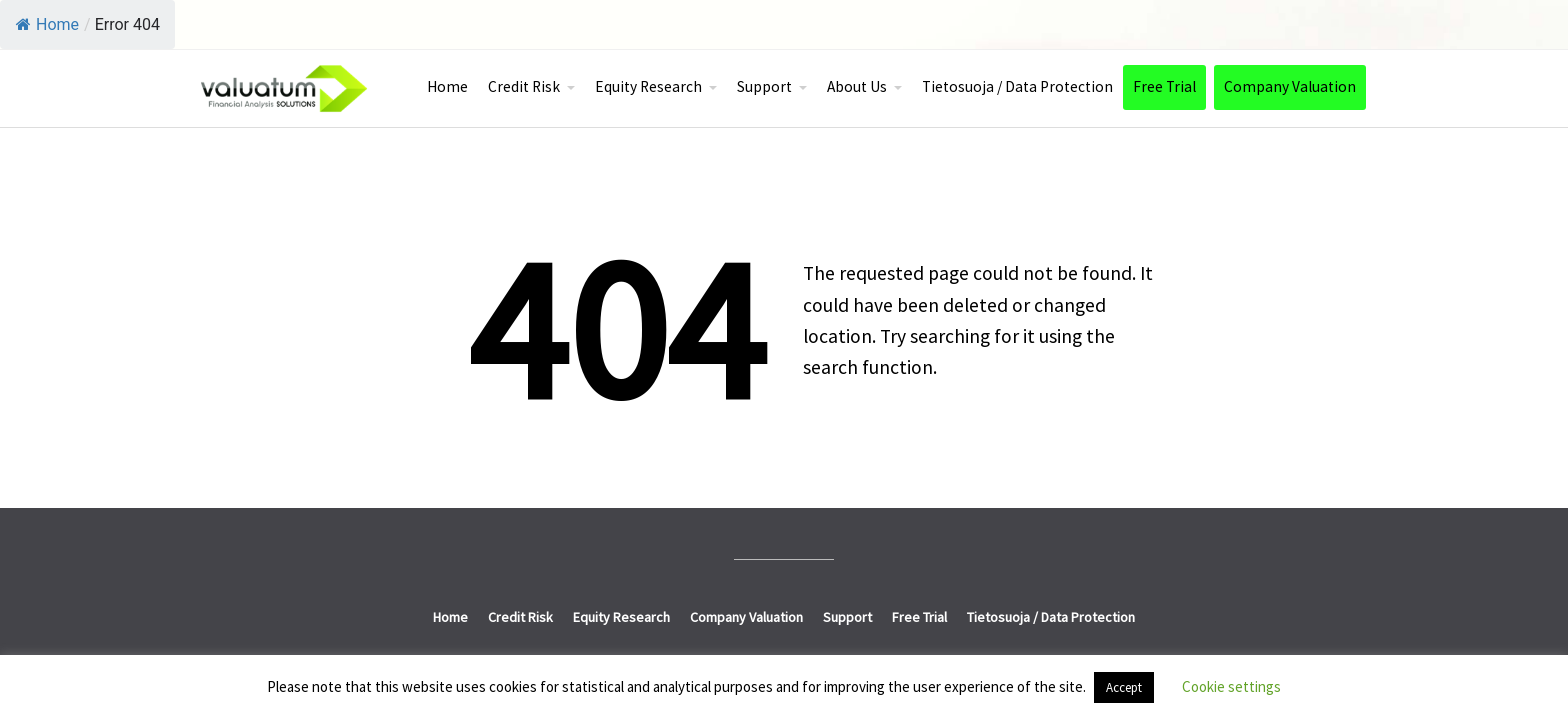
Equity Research (648, 86)
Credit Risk (524, 86)
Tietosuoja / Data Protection (1017, 86)
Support (764, 86)
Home (47, 24)
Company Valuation (1290, 86)
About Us (857, 86)
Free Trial (1164, 86)
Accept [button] (1124, 687)
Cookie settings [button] (1231, 686)
